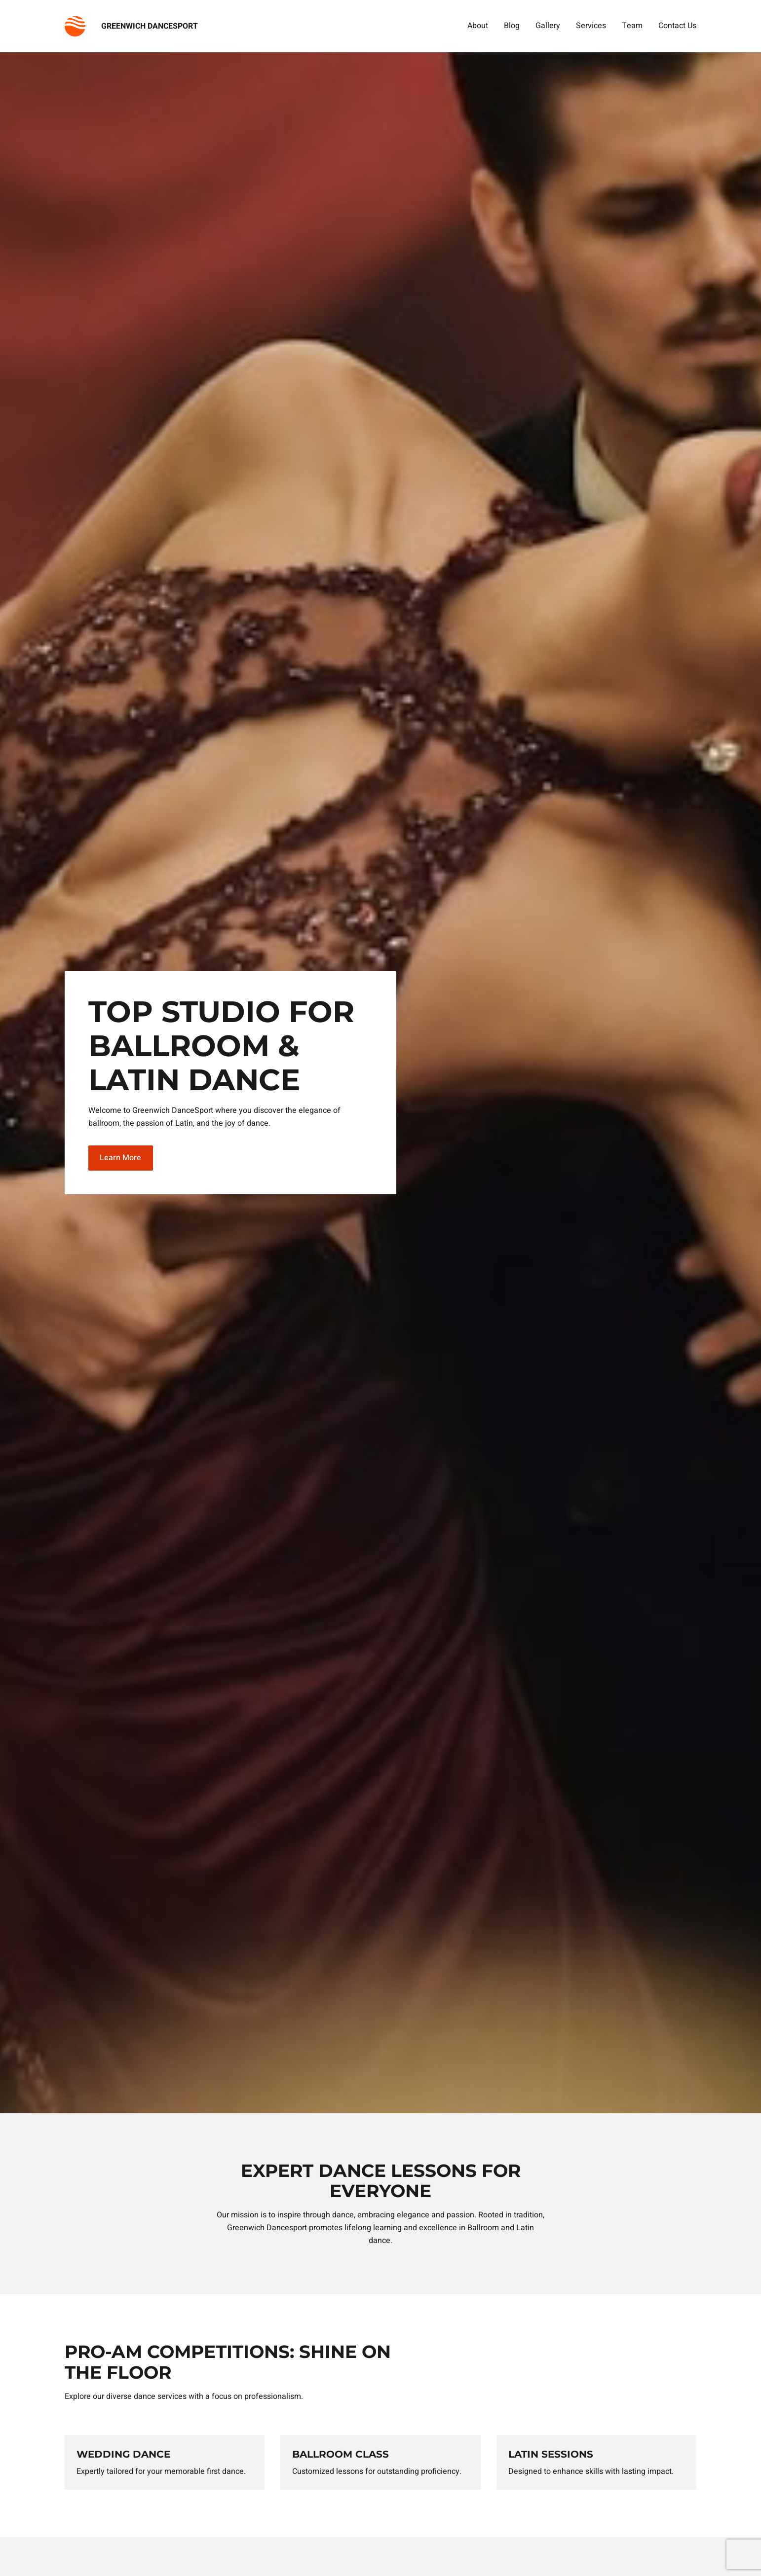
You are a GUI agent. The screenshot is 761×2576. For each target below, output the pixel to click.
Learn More (120, 1158)
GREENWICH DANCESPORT (149, 26)
